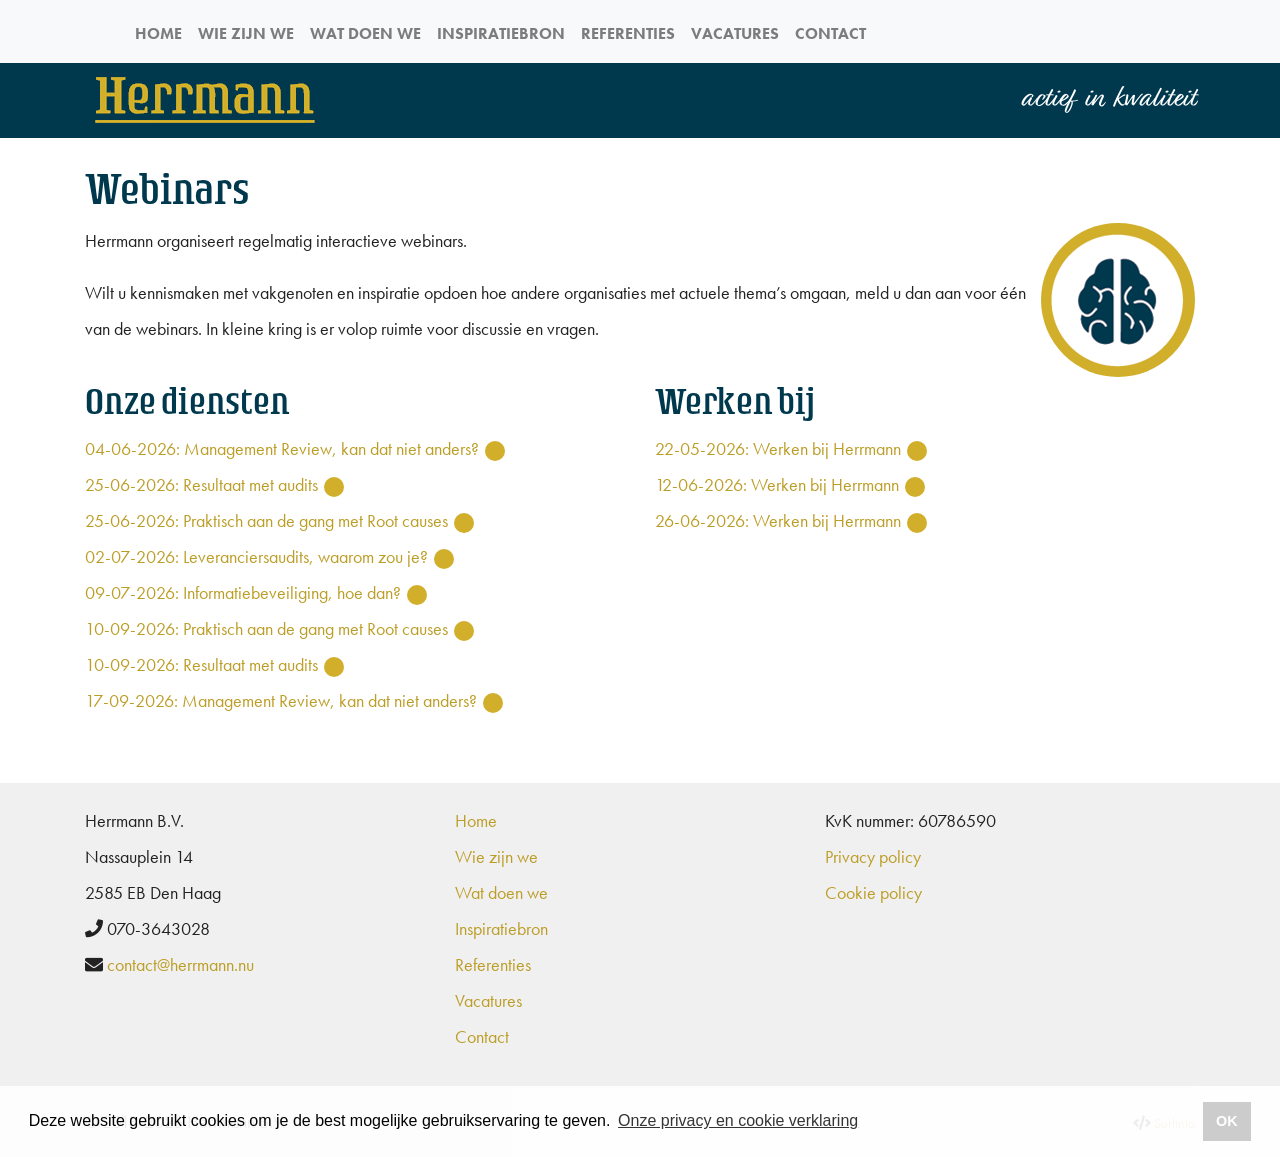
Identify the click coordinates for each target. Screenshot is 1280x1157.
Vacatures (735, 33)
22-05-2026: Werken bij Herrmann (778, 448)
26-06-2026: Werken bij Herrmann (778, 520)
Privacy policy (873, 856)
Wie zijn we (246, 33)
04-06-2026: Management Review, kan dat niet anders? (282, 448)
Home (158, 33)
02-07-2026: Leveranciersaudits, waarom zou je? (256, 556)
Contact (830, 33)
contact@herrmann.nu (180, 964)
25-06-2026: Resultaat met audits (201, 484)
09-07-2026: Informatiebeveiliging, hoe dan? (243, 592)
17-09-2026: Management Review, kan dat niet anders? (281, 700)
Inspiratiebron (501, 33)
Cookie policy (873, 892)
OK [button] (1227, 1121)
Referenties (628, 33)
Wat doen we (365, 33)
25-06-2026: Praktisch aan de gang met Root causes (266, 520)
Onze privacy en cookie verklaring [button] (738, 1120)
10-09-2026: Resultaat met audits (201, 664)
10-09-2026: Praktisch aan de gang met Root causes (266, 628)
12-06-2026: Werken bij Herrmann (777, 484)
